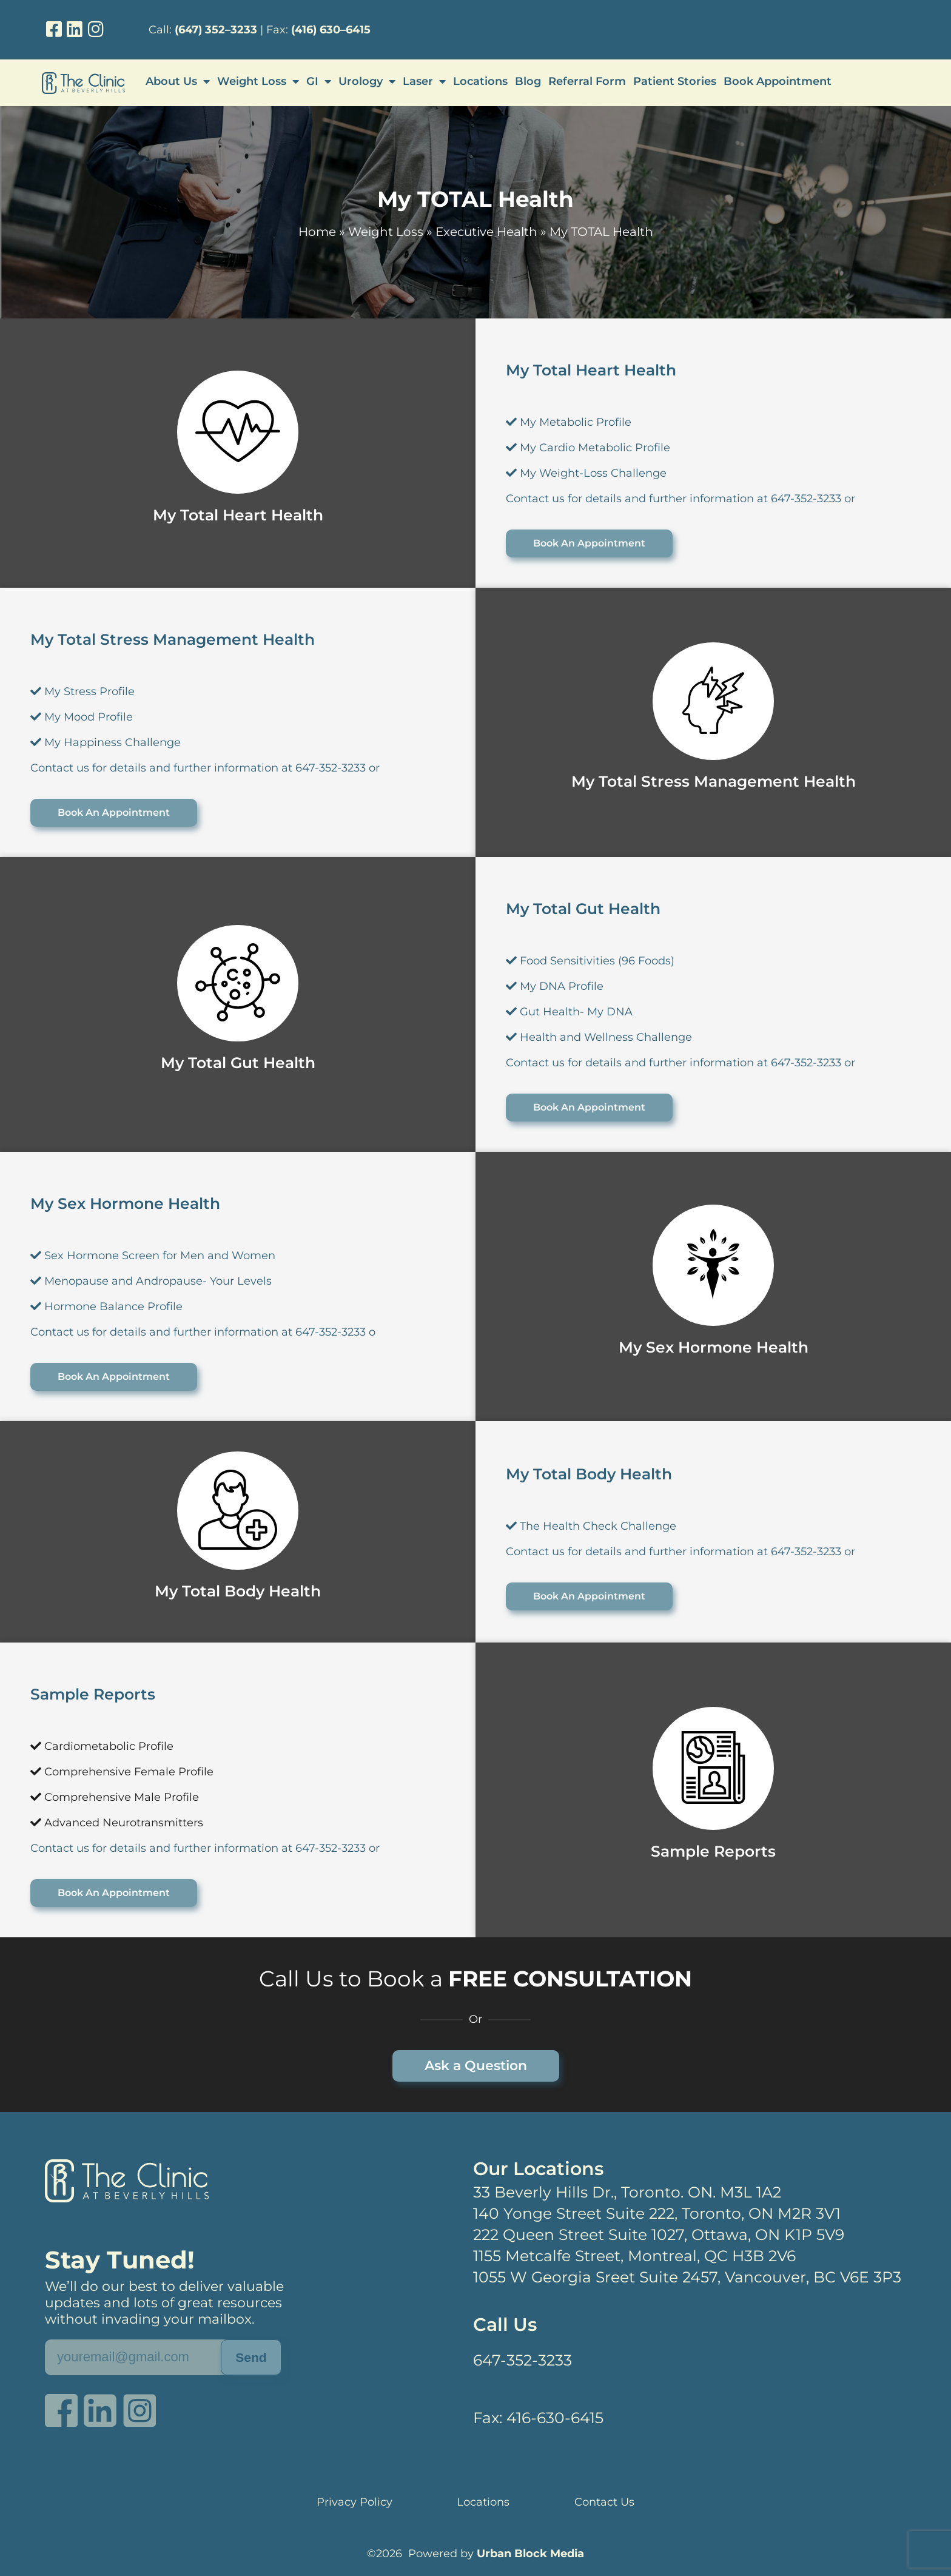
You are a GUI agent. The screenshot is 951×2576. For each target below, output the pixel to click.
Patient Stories (674, 81)
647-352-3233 (522, 2360)
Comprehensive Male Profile (114, 1797)
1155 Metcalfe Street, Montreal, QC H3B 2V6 (634, 2256)
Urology (366, 81)
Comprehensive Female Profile (121, 1771)
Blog (528, 81)
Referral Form (587, 81)
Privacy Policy (354, 2502)
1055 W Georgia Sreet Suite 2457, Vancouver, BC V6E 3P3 (687, 2277)
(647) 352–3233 (216, 29)
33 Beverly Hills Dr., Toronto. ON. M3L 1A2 (627, 2192)
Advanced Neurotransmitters (116, 1822)
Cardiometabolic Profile (101, 1746)
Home (317, 231)
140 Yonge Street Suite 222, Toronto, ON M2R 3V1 (657, 2213)
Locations (480, 81)
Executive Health (486, 231)
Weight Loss (258, 81)
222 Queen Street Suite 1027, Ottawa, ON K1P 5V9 (658, 2234)
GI (318, 81)
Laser (424, 81)
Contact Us (604, 2502)
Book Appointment (778, 81)
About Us (178, 81)
